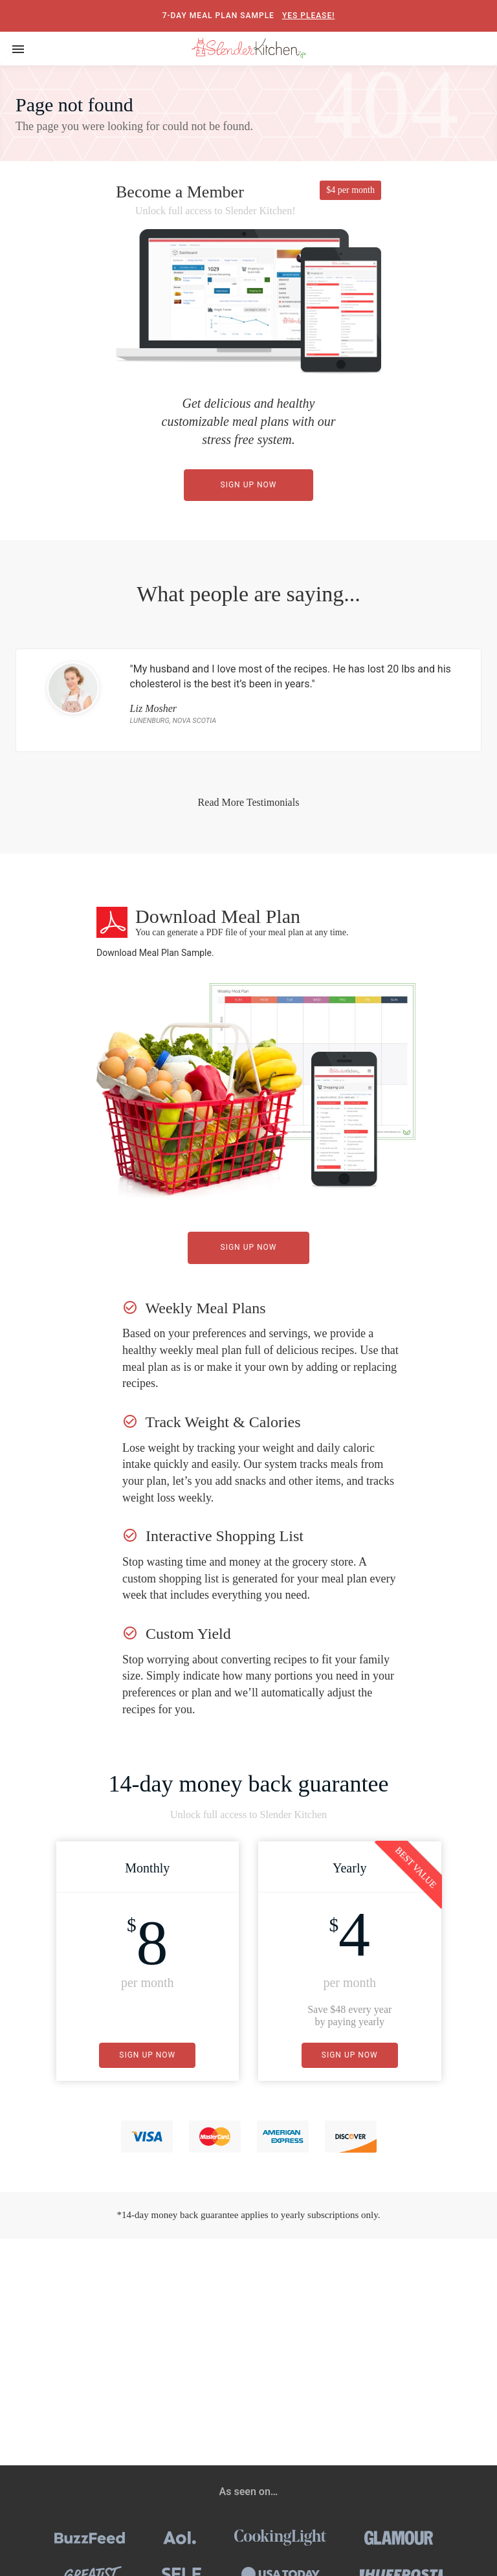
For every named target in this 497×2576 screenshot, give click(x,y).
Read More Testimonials (249, 802)
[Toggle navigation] (18, 48)
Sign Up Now (249, 484)
